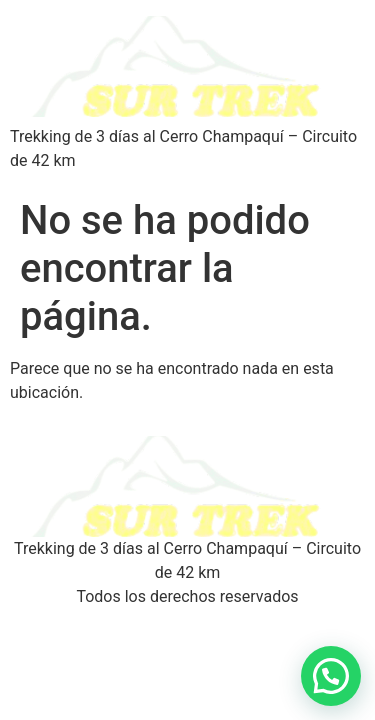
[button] (331, 676)
